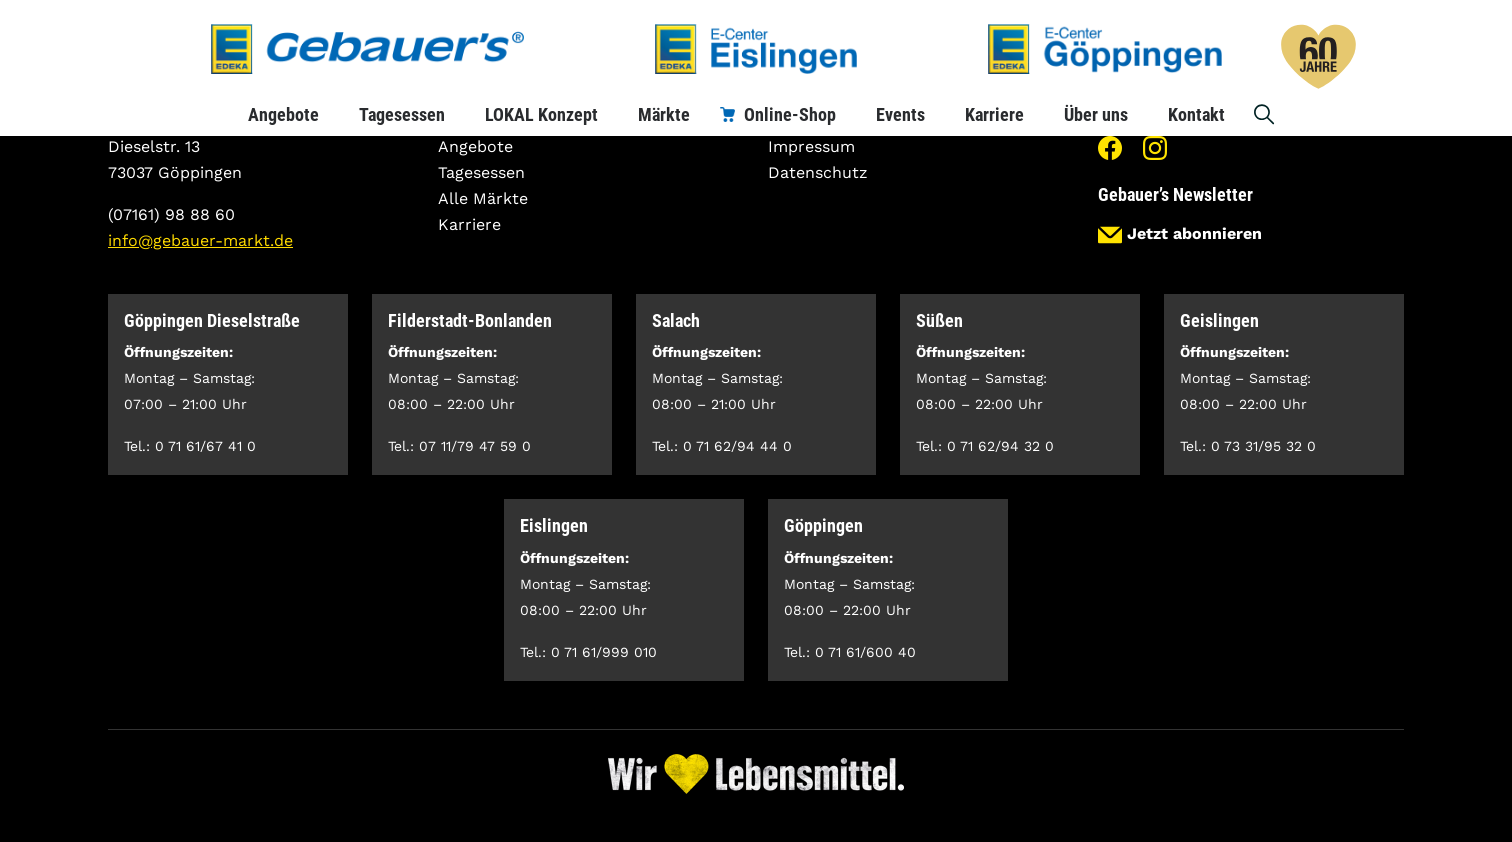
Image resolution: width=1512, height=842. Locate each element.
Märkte (664, 114)
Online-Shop (790, 114)
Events (900, 114)
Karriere (994, 114)
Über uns (1096, 114)
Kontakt (1196, 114)
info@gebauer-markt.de (200, 240)
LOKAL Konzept (541, 114)
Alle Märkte (483, 198)
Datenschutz (818, 172)
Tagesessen (402, 114)
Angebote (283, 114)
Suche (1265, 114)
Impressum (811, 146)
